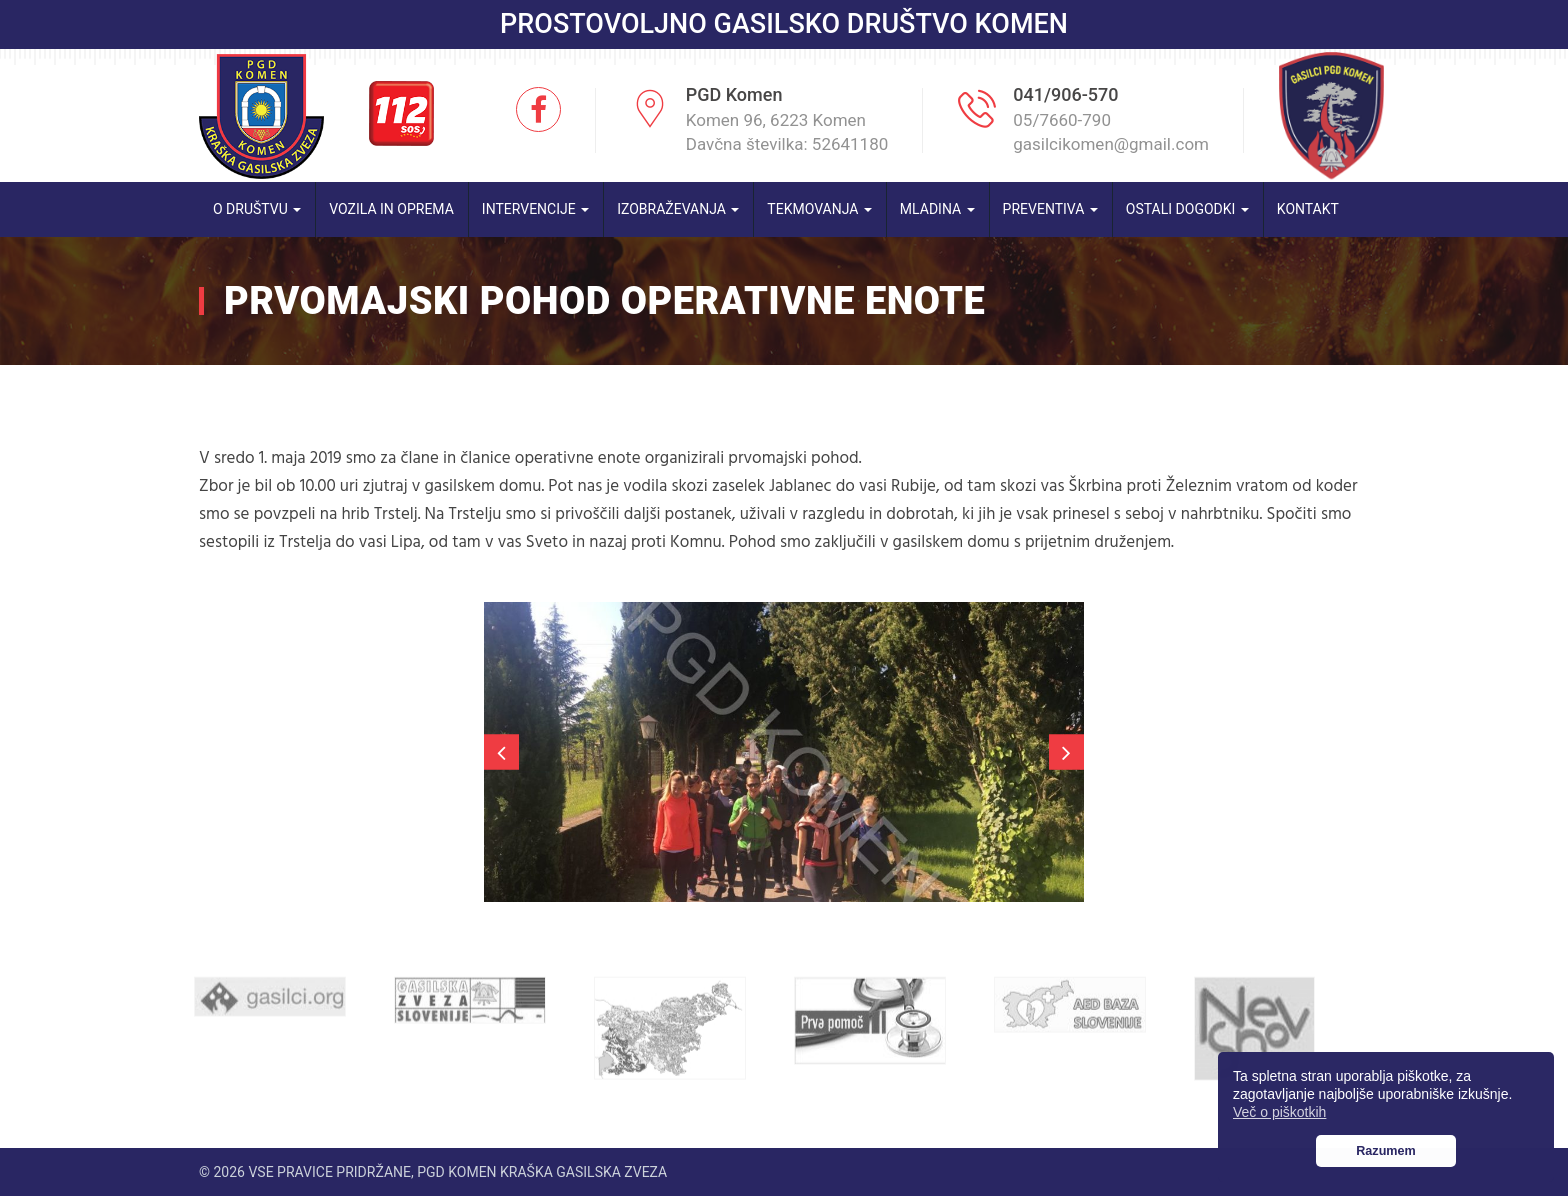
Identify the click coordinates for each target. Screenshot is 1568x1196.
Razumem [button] (1386, 1151)
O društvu (257, 209)
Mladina (937, 209)
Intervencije (535, 209)
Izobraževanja (678, 209)
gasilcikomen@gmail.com (1111, 144)
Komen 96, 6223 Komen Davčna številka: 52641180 (787, 132)
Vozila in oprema (391, 209)
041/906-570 (1065, 94)
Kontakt (1308, 209)
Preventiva (1050, 209)
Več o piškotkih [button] (1279, 1112)
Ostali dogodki (1187, 209)
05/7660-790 (1062, 120)
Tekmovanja (819, 209)
